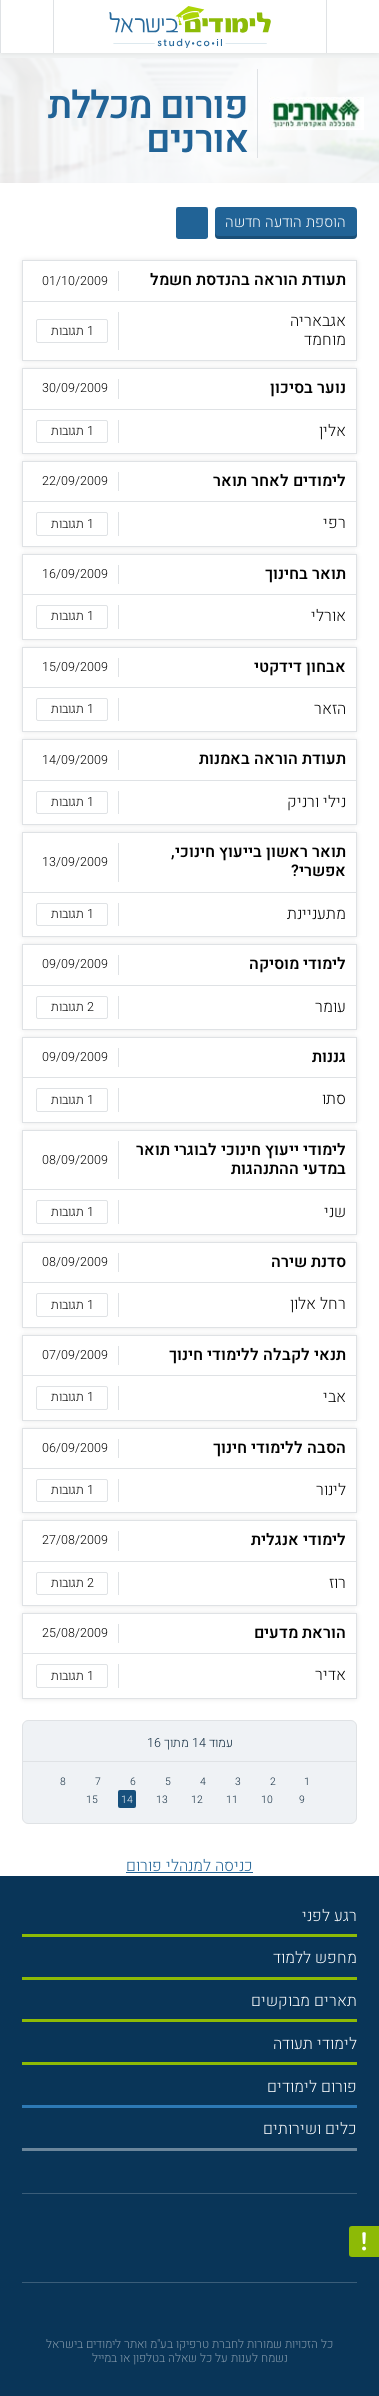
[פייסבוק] (181, 2243)
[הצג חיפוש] (192, 223)
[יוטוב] (205, 2244)
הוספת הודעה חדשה (285, 222)
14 (127, 1799)
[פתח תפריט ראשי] (352, 26)
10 (267, 1799)
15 (92, 1799)
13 (162, 1799)
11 (232, 1799)
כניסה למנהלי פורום (189, 1866)
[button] (190, 310)
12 (197, 1799)
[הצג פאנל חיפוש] (26, 26)
